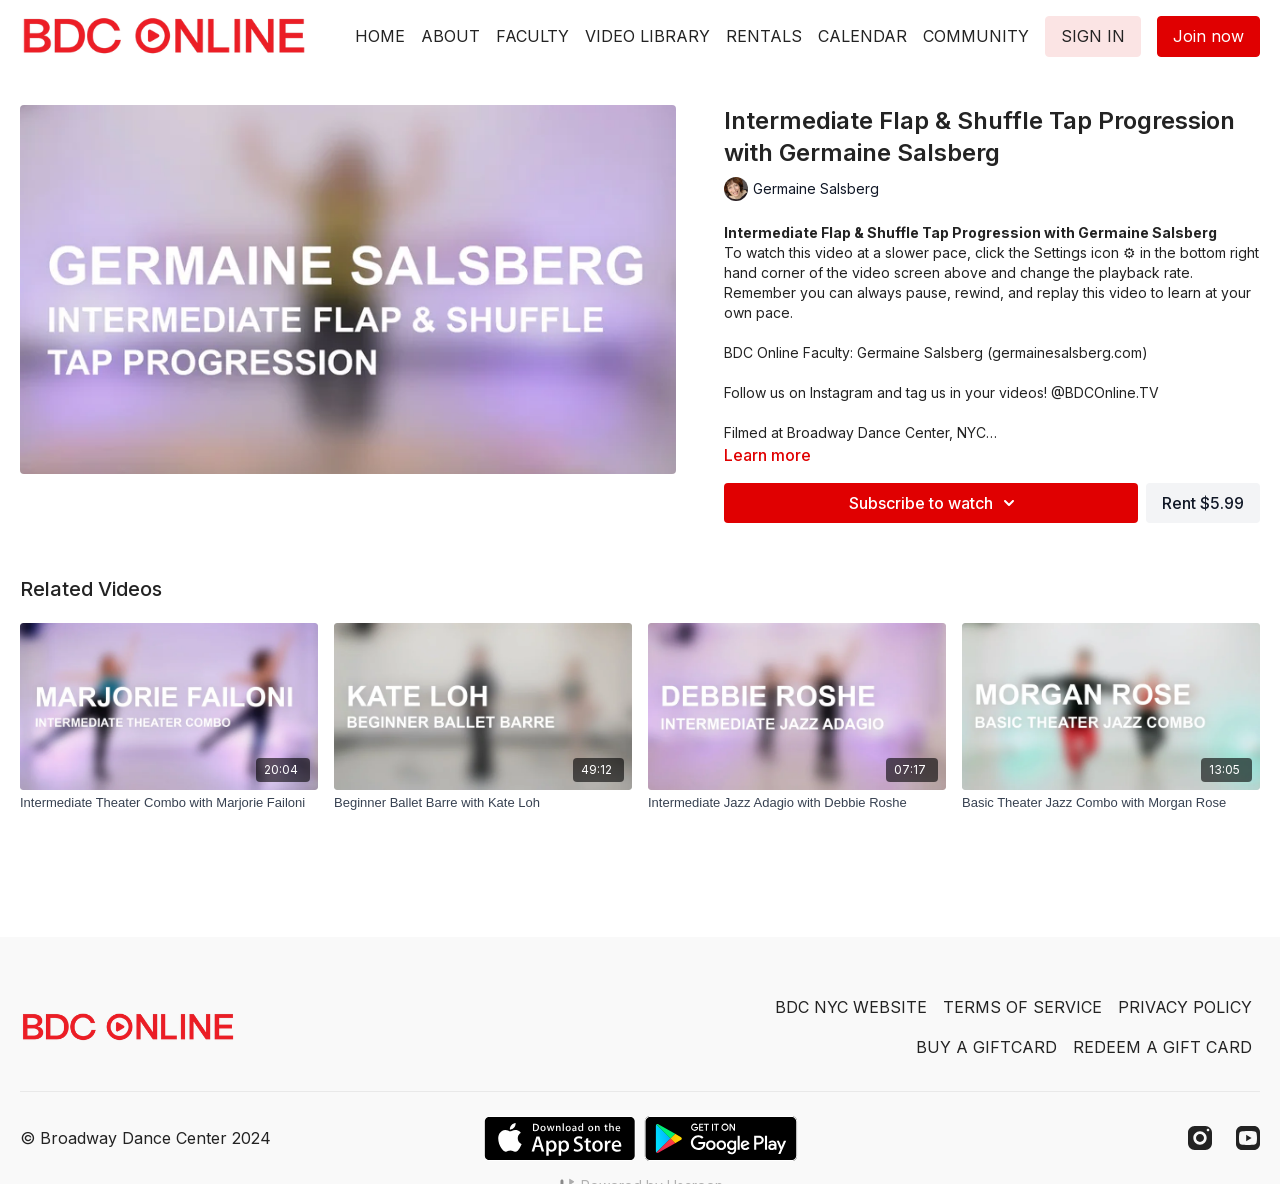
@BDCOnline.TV (1105, 392)
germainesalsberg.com (1067, 352)
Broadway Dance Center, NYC (886, 432)
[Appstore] (559, 1138)
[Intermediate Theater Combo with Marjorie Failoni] (169, 803)
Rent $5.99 (1203, 503)
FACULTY (532, 36)
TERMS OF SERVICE (1022, 1007)
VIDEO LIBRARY (647, 36)
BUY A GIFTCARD (986, 1047)
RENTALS (764, 36)
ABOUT (450, 36)
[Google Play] (721, 1138)
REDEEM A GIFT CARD (1162, 1047)
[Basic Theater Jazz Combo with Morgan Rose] (1111, 803)
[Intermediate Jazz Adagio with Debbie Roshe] (797, 803)
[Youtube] (1248, 1138)
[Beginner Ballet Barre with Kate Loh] (483, 803)
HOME (380, 36)
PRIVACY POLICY (1185, 1007)
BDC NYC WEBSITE (851, 1007)
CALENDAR (862, 36)
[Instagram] (1200, 1138)
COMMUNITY (976, 36)
